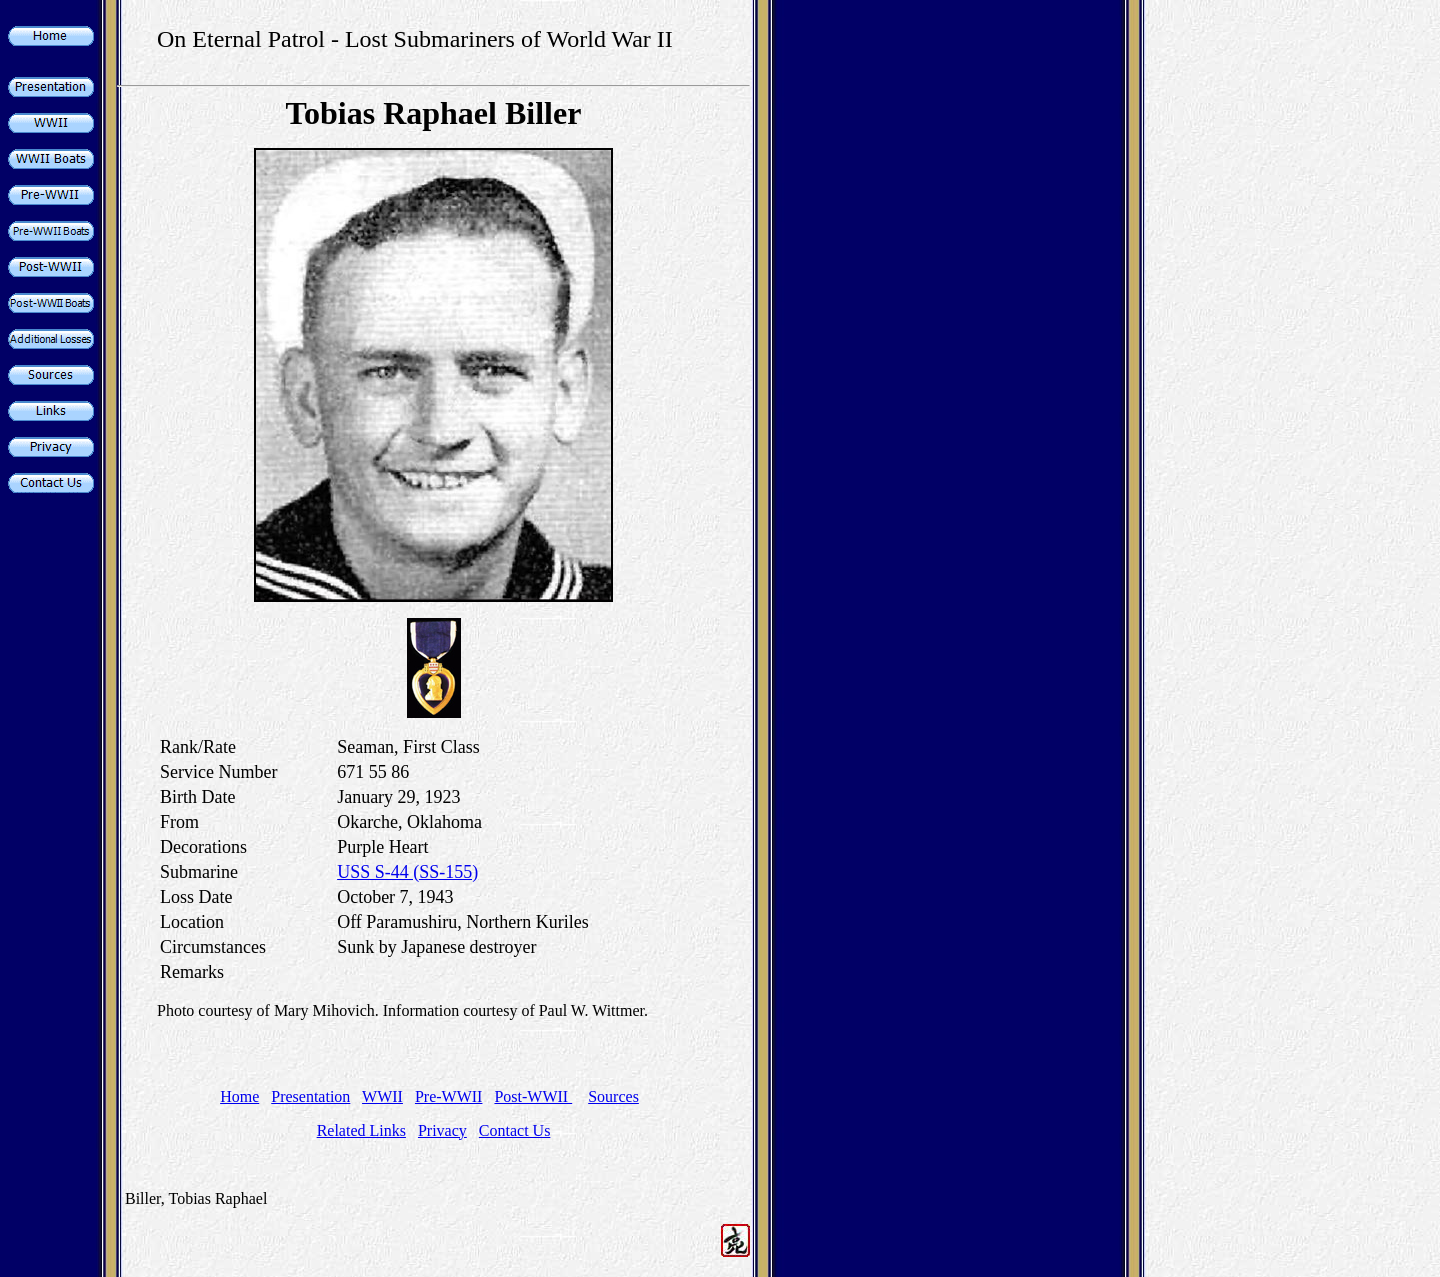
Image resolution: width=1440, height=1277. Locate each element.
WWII (382, 1096)
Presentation (310, 1096)
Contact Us (515, 1130)
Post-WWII (533, 1096)
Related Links (361, 1130)
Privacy (442, 1130)
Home (239, 1096)
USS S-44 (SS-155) (407, 872)
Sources (613, 1096)
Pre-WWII (449, 1096)
